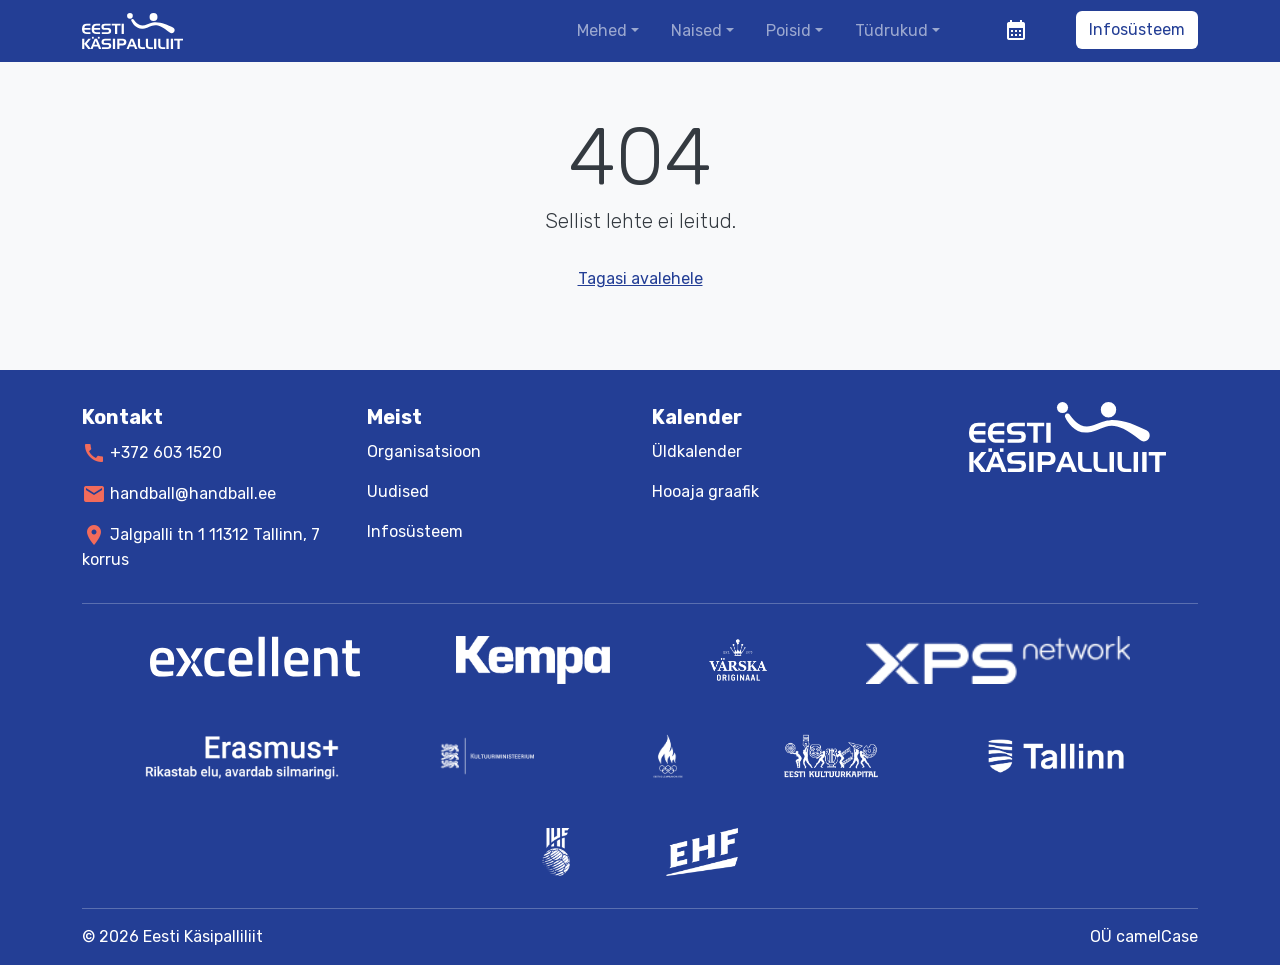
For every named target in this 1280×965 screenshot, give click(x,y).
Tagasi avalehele (640, 278)
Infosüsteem (1137, 29)
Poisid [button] (788, 30)
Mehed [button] (602, 30)
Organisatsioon (424, 451)
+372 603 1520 (166, 452)
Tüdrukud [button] (891, 30)
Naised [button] (696, 30)
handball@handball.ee (193, 493)
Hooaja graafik (705, 491)
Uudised (398, 491)
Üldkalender (697, 451)
